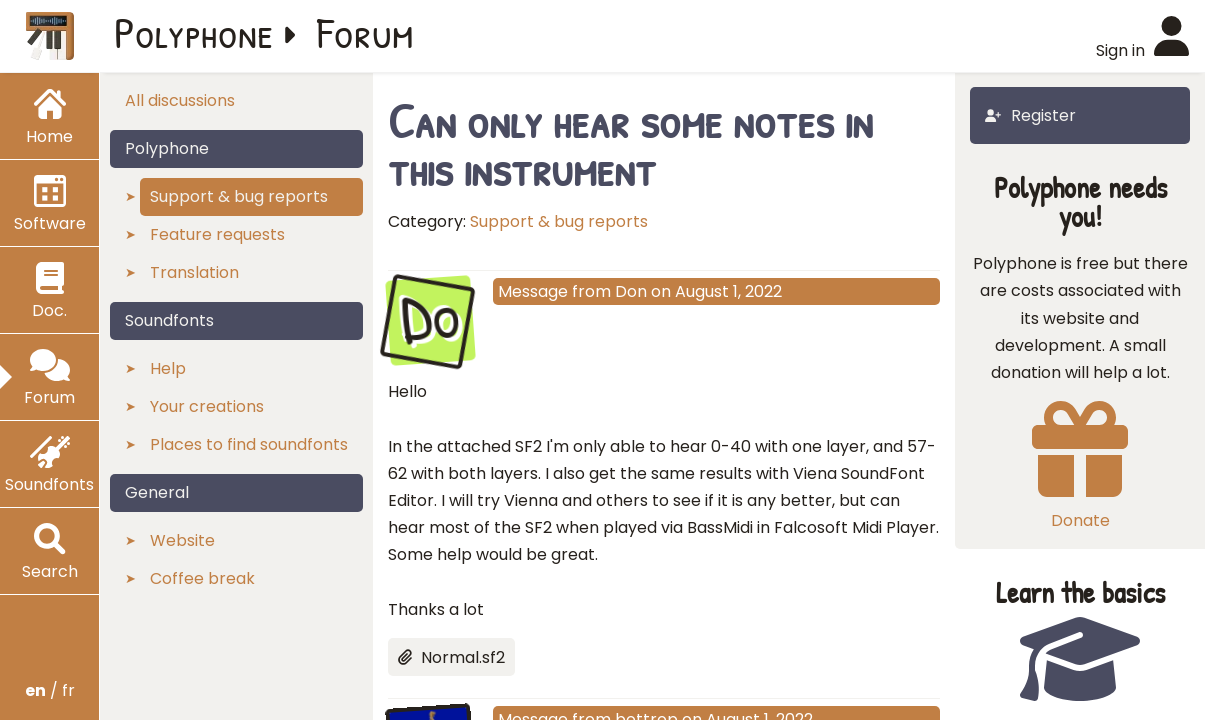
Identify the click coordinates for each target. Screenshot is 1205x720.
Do (430, 318)
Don (631, 291)
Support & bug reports (559, 221)
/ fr (50, 690)
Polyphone (194, 32)
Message (533, 291)
